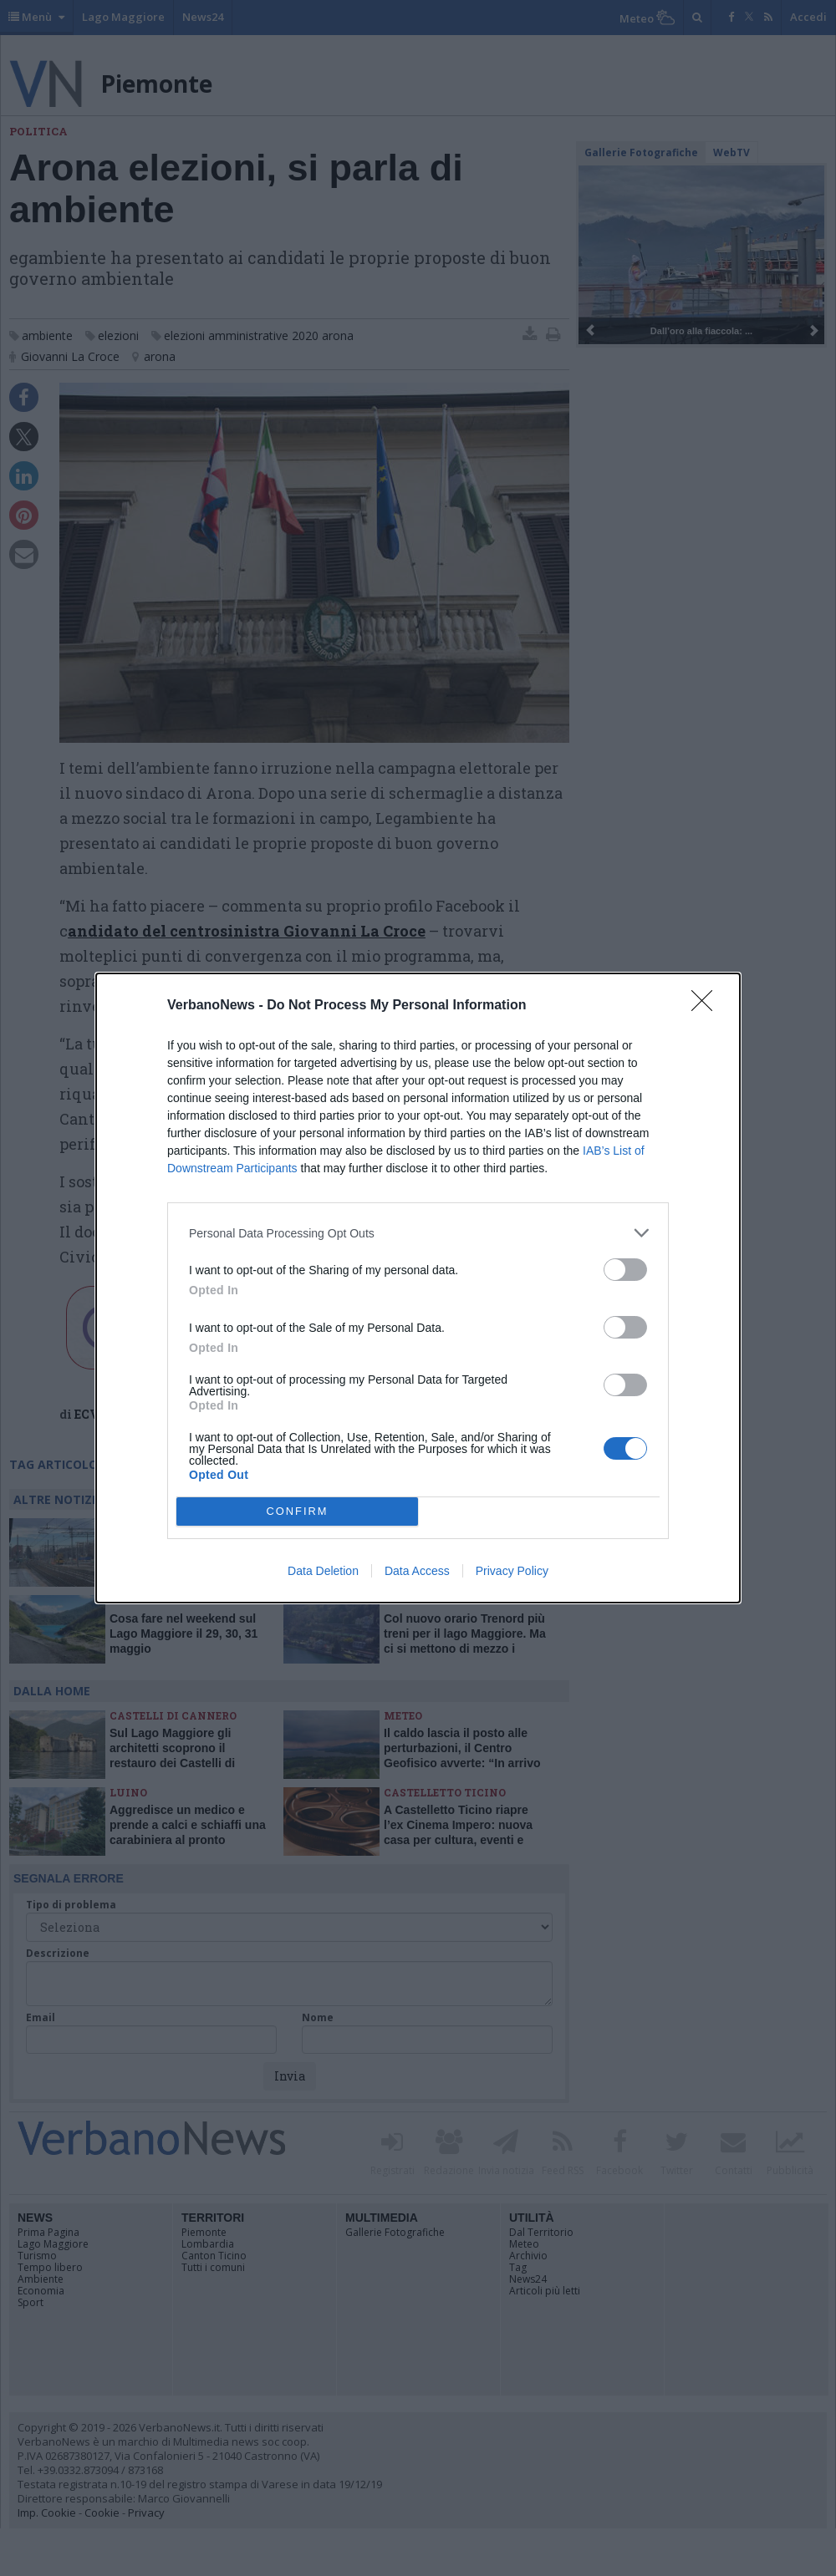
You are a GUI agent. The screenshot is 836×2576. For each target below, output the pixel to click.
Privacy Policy (512, 1571)
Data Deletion (323, 1571)
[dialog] (418, 1288)
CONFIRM (297, 1512)
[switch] (625, 1269)
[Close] (707, 1006)
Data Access (417, 1571)
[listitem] (418, 1233)
